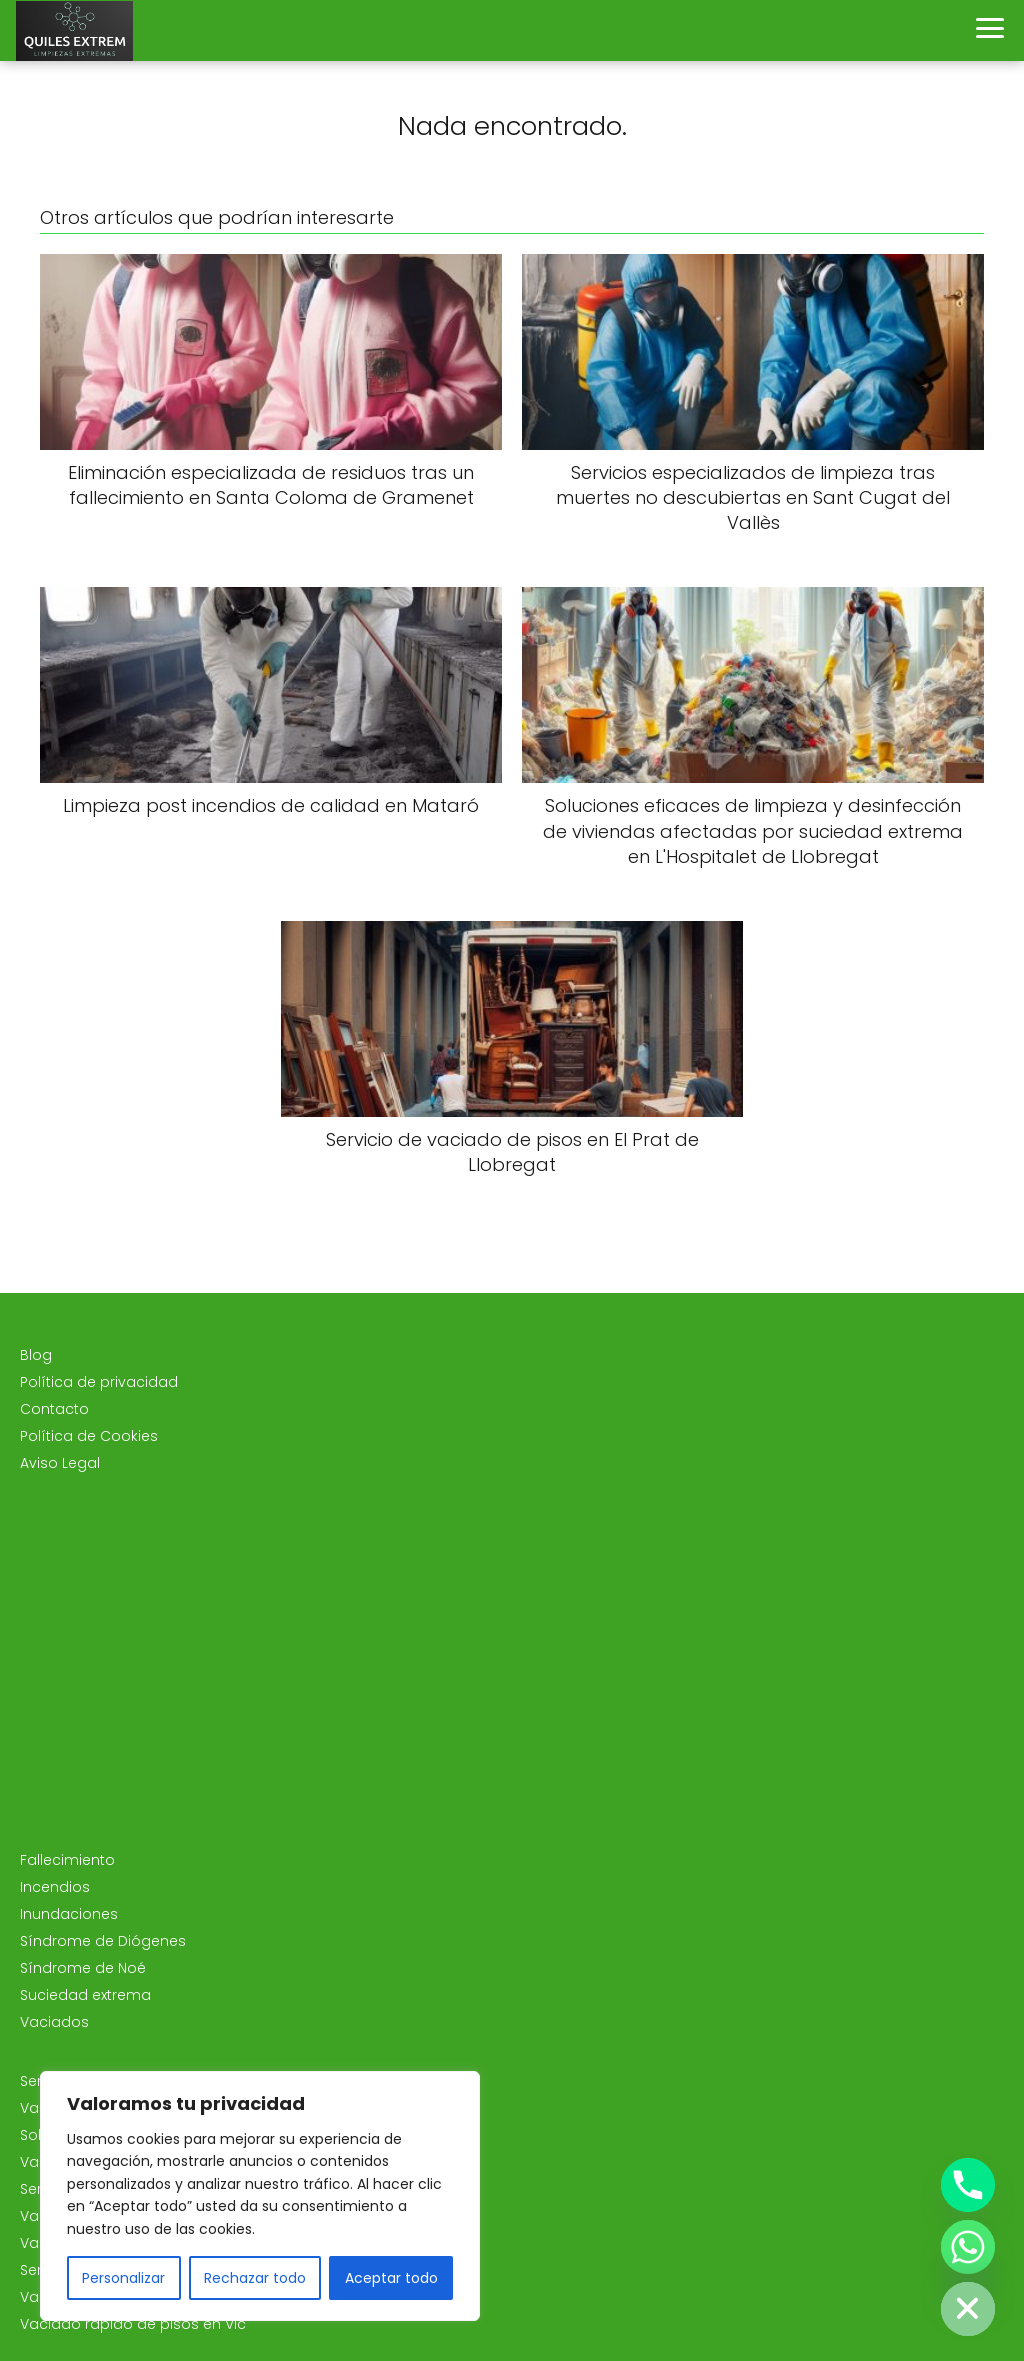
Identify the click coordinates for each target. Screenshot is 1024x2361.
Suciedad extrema (85, 1995)
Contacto (54, 1409)
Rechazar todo (255, 2278)
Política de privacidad (99, 1382)
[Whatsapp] (968, 2247)
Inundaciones (69, 1914)
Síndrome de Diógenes (103, 1941)
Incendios (55, 1887)
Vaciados (54, 2022)
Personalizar (123, 2278)
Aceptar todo (391, 2278)
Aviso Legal (60, 1463)
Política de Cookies (89, 1436)
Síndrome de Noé (83, 1968)
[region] (260, 2196)
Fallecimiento (67, 1860)
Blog (36, 1355)
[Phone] (968, 2185)
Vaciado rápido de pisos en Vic (133, 2324)
